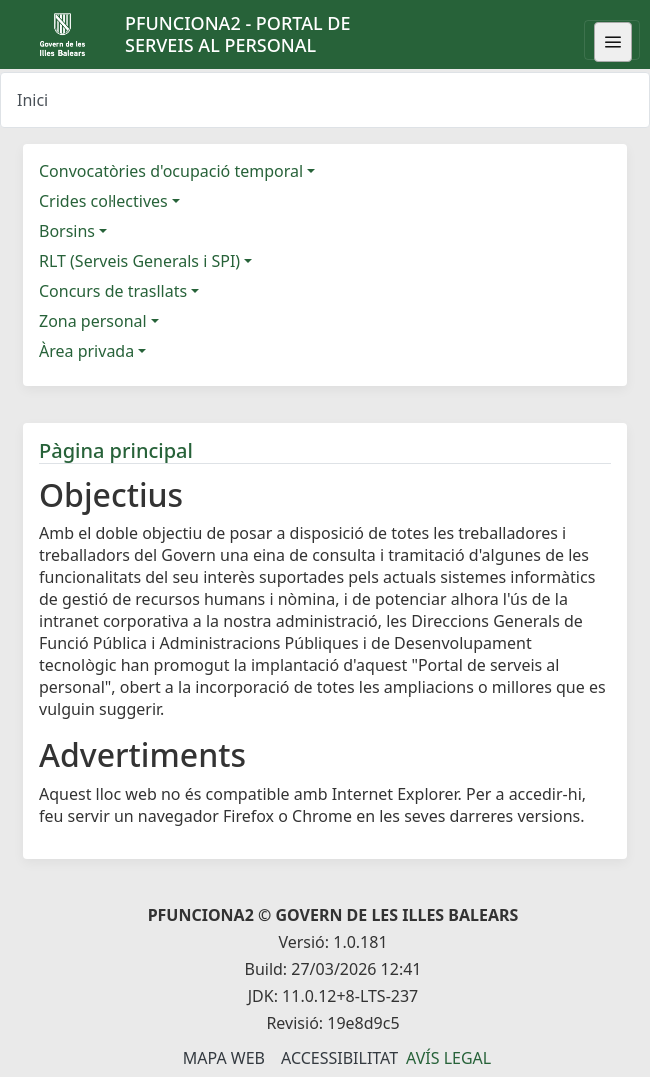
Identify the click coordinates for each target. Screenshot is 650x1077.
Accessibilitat (339, 1058)
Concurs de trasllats (113, 291)
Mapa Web (224, 1058)
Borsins (67, 231)
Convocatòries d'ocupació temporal (171, 171)
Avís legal (448, 1058)
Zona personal (93, 321)
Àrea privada (86, 351)
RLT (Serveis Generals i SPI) (139, 261)
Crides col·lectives (103, 201)
